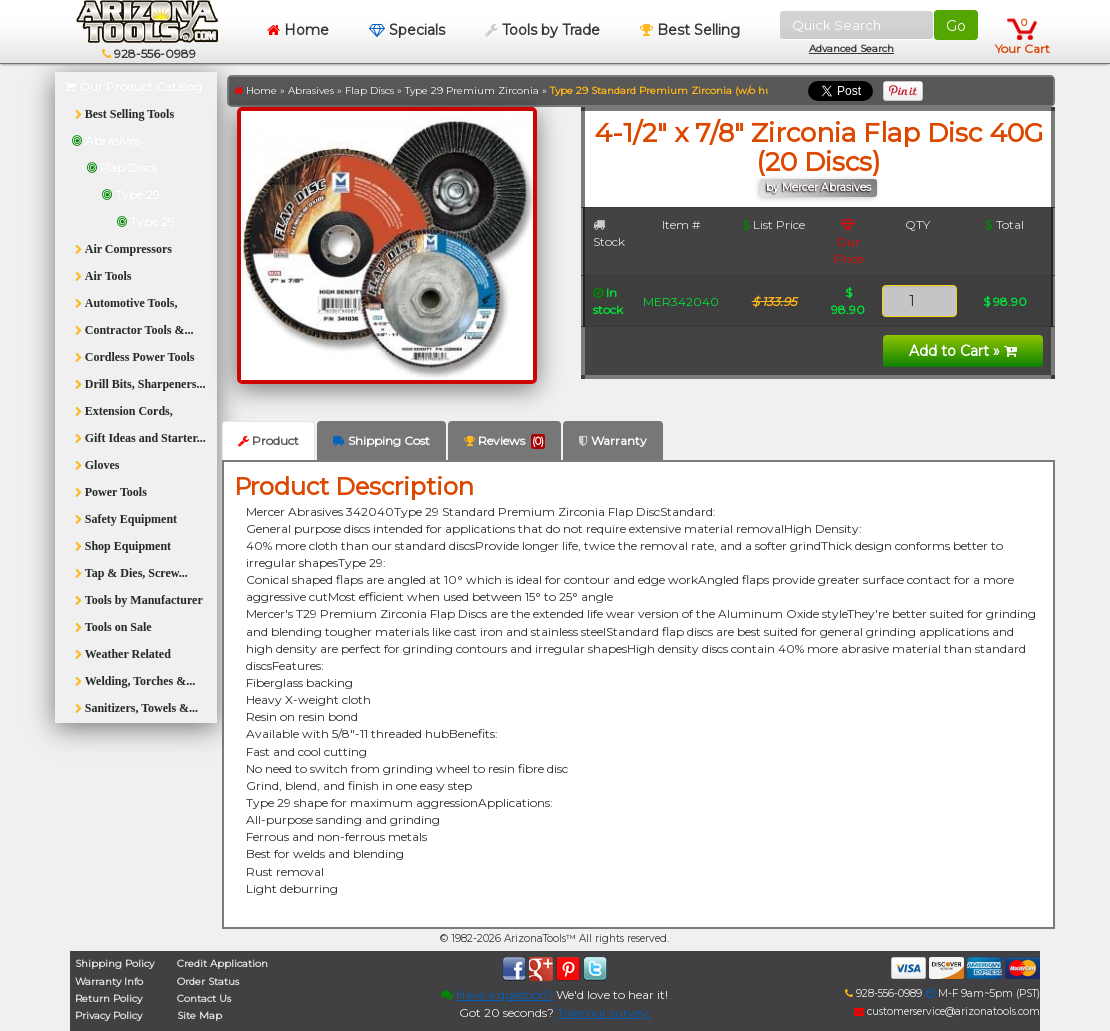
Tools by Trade (542, 30)
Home (298, 30)
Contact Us (204, 998)
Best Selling (690, 30)
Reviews (504, 441)
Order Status (208, 981)
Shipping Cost (381, 440)
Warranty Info (109, 981)
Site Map (199, 1015)
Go (956, 26)
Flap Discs (369, 90)
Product (268, 440)
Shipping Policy (114, 963)
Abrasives (311, 90)
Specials (407, 30)
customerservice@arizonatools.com (947, 1011)
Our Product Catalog (133, 86)
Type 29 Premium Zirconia (472, 90)
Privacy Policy (108, 1015)
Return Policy (108, 998)
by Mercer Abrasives (818, 187)
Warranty (613, 440)
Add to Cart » (963, 351)
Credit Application (222, 963)
